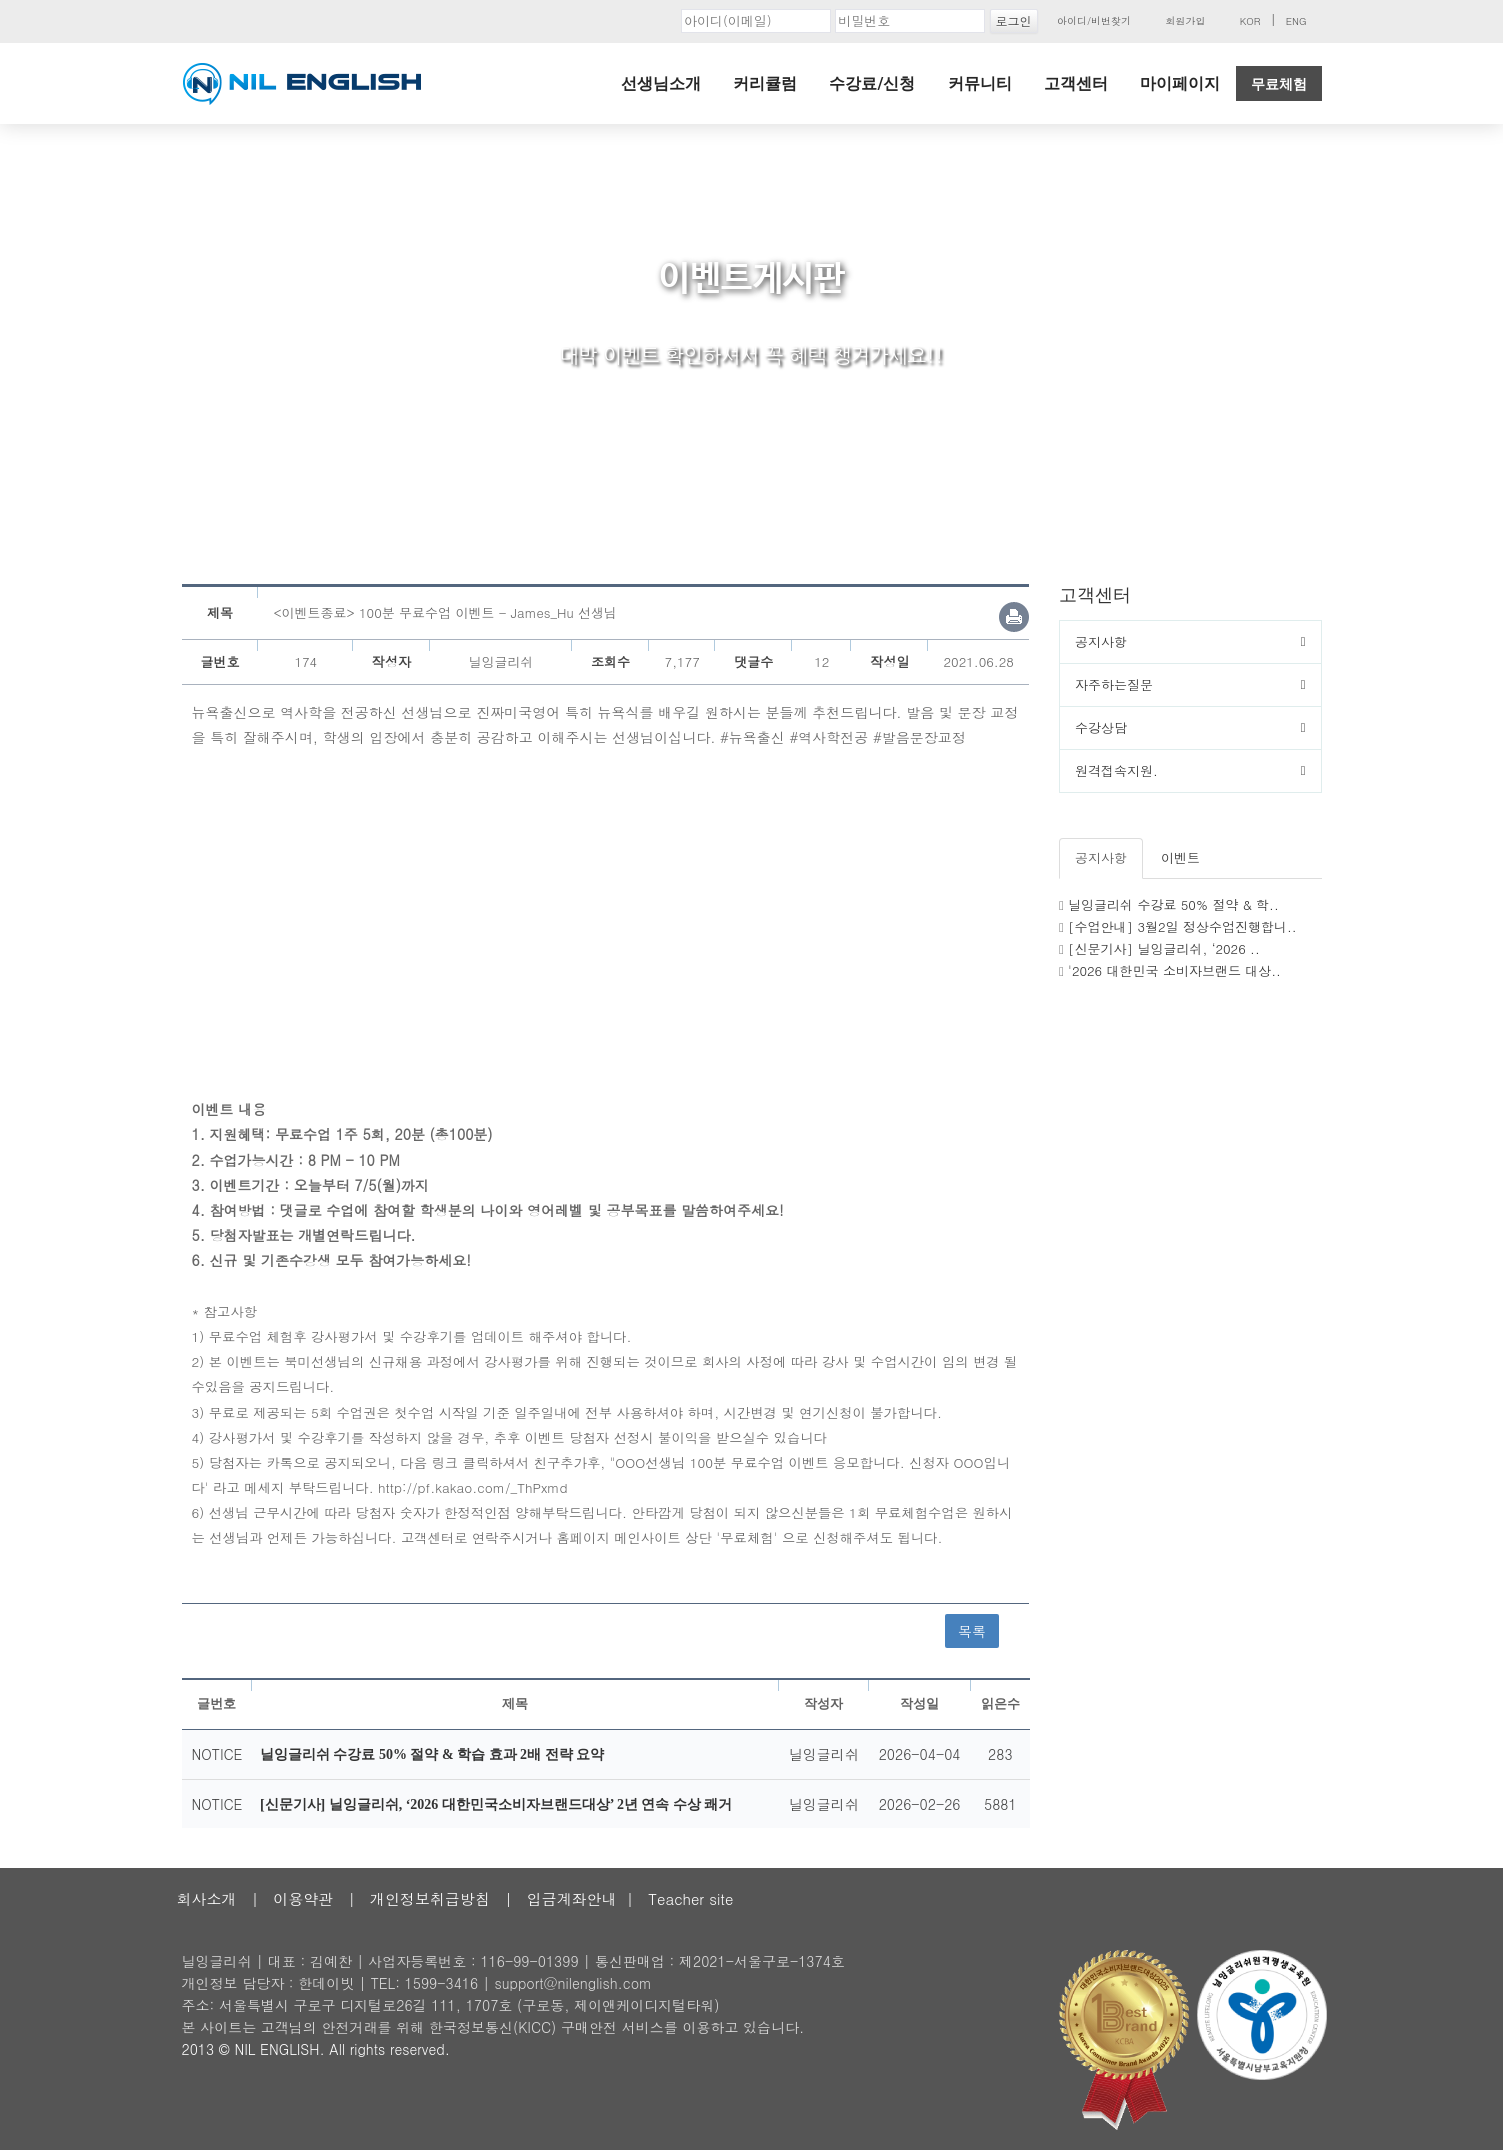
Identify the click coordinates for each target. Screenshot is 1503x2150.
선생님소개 (661, 83)
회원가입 (1185, 21)
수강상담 (1101, 727)
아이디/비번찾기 (1094, 21)
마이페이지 (1180, 83)
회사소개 (207, 1898)
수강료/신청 (872, 83)
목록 (972, 1631)
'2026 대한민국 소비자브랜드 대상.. (1174, 970)
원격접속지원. (1116, 770)
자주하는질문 (1114, 684)
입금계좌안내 (572, 1898)
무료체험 (1279, 84)
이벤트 (1180, 857)
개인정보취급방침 (430, 1898)
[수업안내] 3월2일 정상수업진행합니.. (1182, 926)
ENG (1296, 21)
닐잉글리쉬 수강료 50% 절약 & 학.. (1173, 904)
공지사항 (1101, 641)
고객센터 (1076, 83)
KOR (1250, 21)
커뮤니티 (980, 83)
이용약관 (303, 1898)
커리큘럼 (765, 83)
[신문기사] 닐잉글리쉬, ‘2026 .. (1164, 948)
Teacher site (690, 1898)
